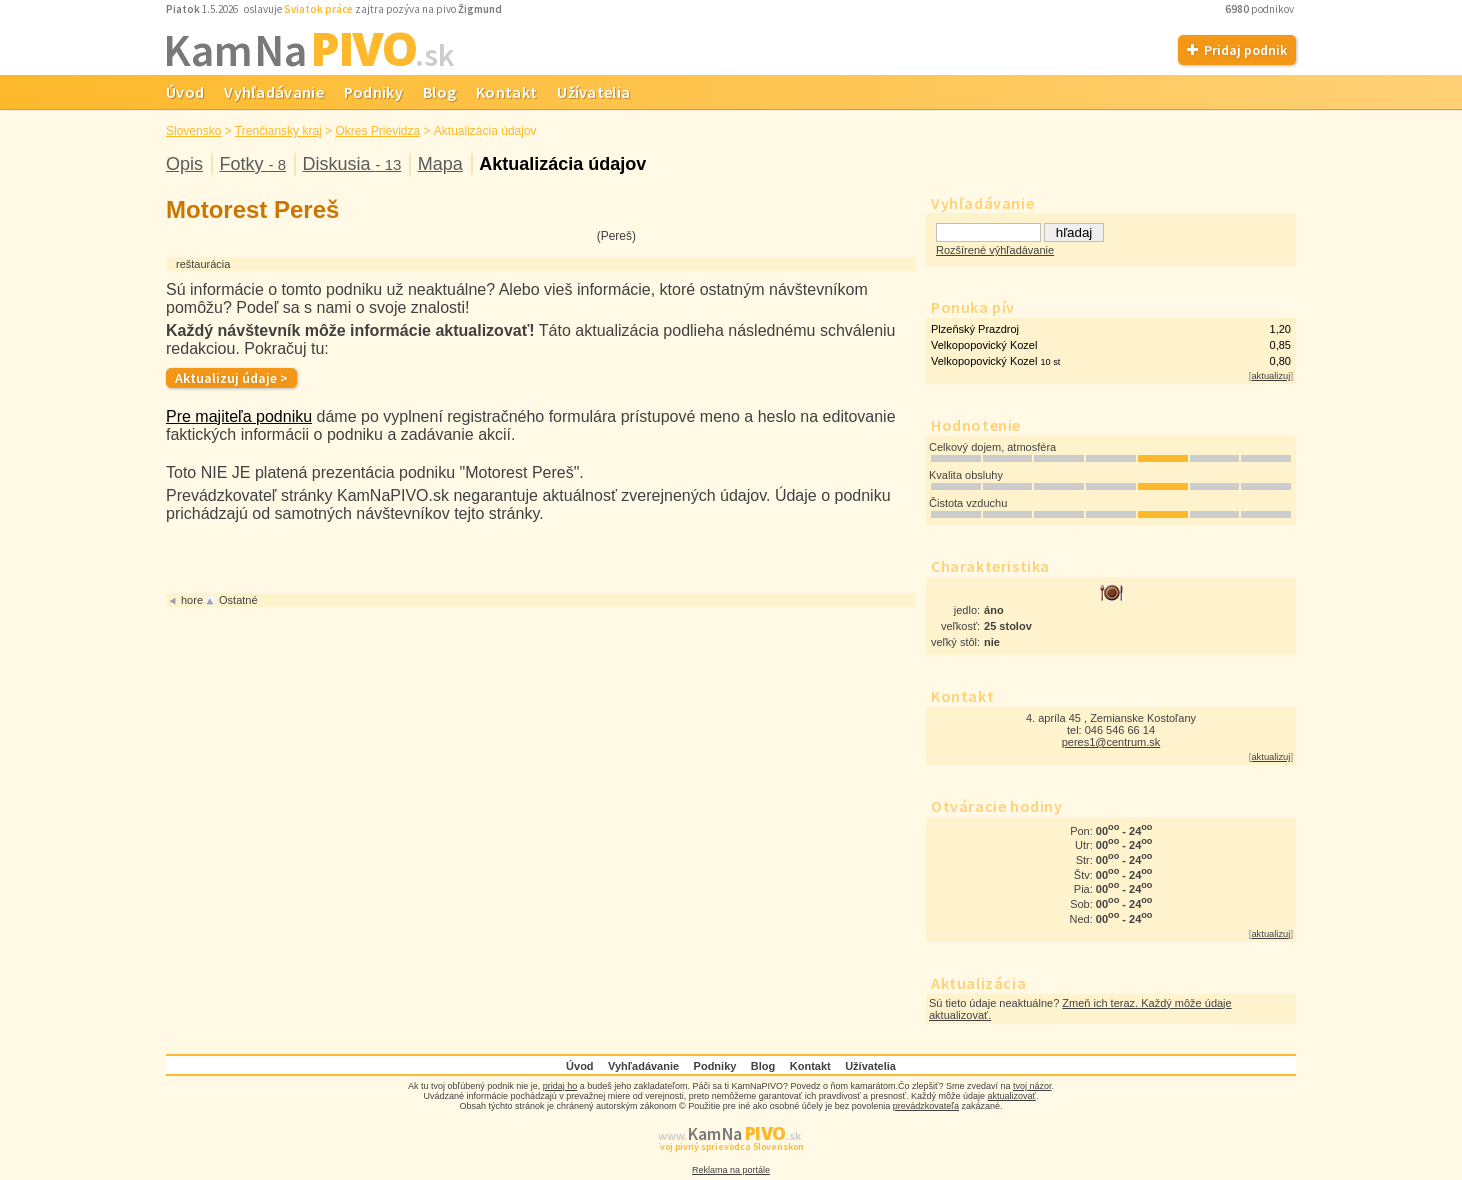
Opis (184, 164)
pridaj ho (560, 1086)
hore (192, 600)
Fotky (252, 164)
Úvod (185, 92)
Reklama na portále (731, 1170)
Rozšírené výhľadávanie (995, 250)
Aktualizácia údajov (562, 164)
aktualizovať (1012, 1096)
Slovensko (193, 131)
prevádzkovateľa (926, 1106)
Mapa (440, 164)
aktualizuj (1270, 376)
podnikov (1260, 9)
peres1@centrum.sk (1111, 742)
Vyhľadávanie (274, 92)
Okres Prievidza (377, 131)
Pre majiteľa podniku (239, 416)
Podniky (373, 92)
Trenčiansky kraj (278, 131)
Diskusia (351, 164)
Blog (439, 92)
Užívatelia (593, 92)
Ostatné (238, 600)
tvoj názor (1032, 1086)
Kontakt (506, 92)
